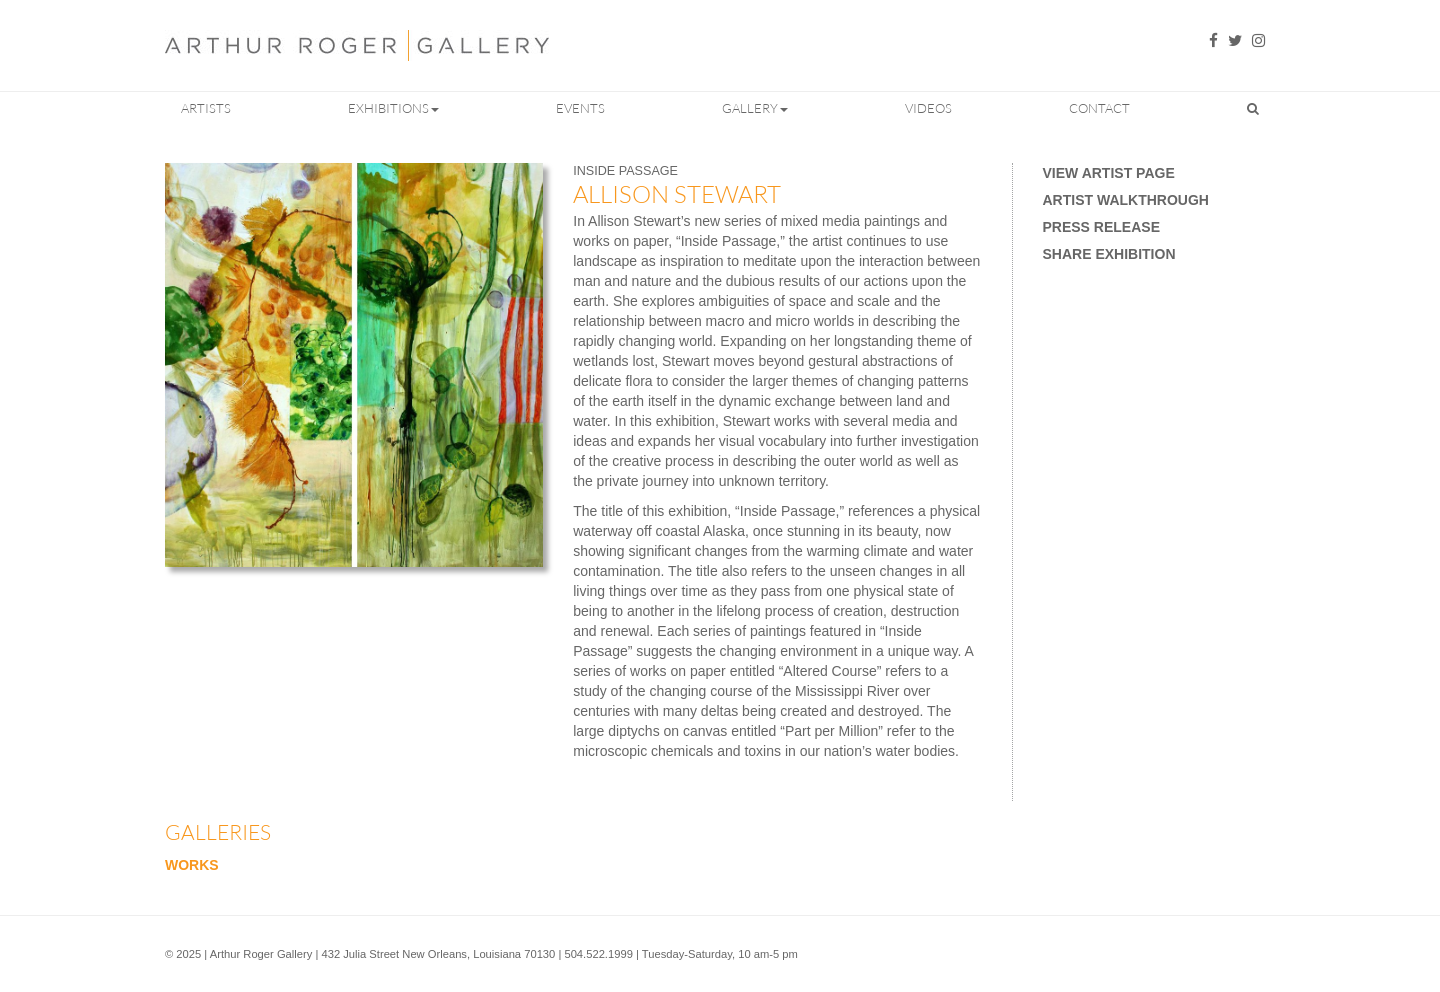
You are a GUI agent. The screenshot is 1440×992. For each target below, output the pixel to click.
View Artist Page (1109, 173)
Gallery (755, 108)
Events (580, 108)
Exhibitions (393, 108)
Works (192, 865)
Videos (928, 108)
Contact (1099, 108)
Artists (206, 108)
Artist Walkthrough (1126, 200)
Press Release (1101, 227)
